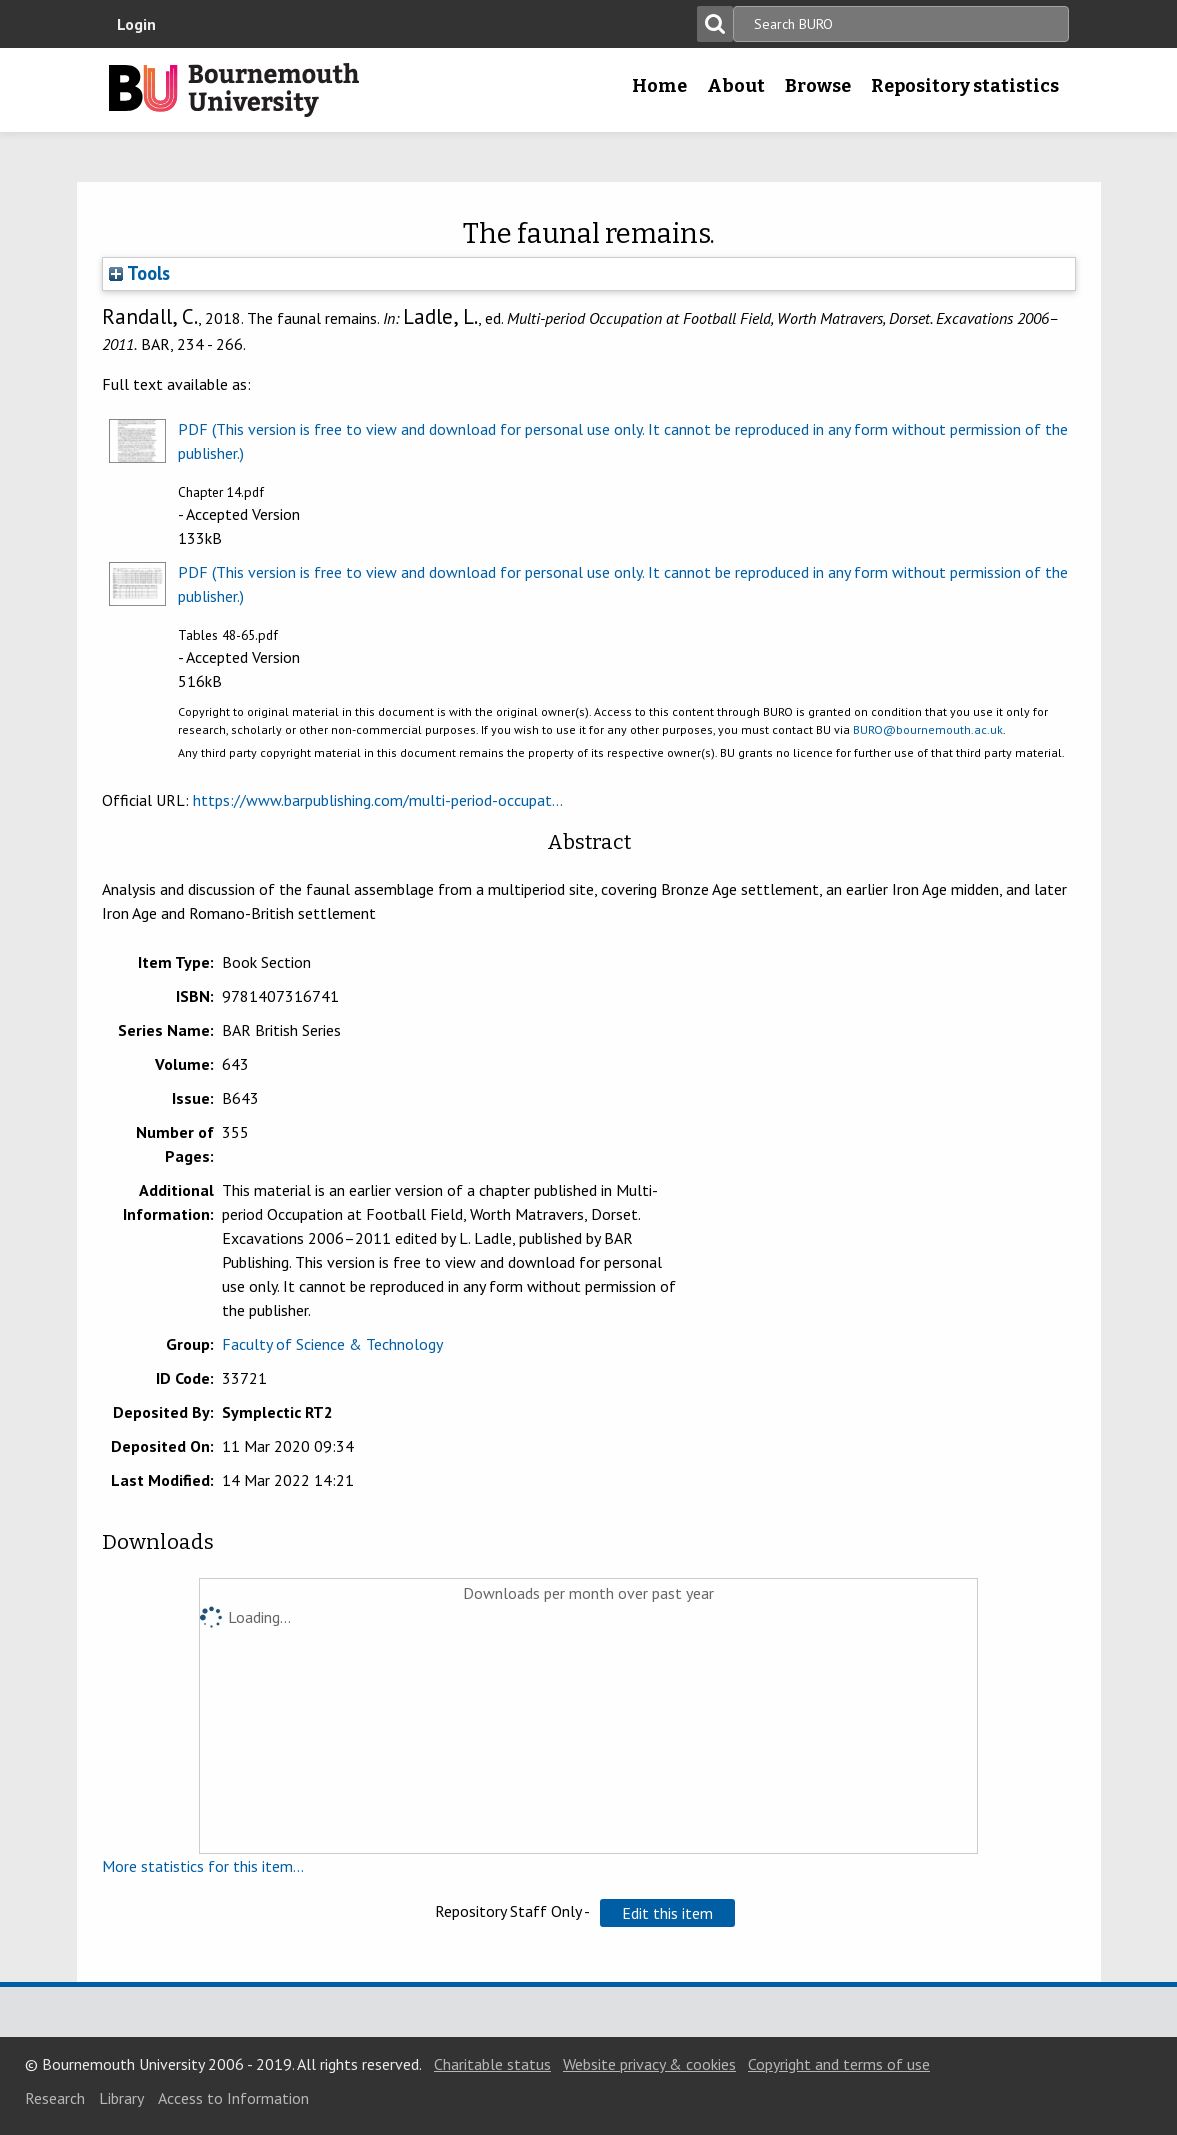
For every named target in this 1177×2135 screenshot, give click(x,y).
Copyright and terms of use (839, 2064)
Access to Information (233, 2098)
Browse (818, 86)
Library (121, 2098)
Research (55, 2098)
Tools (139, 273)
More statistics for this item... (203, 1866)
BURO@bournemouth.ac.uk (928, 729)
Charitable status (492, 2064)
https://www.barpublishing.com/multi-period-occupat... (378, 800)
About (736, 86)
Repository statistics (965, 86)
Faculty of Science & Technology (332, 1344)
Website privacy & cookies (649, 2064)
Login (136, 24)
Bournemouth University (234, 90)
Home (659, 86)
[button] (667, 1913)
